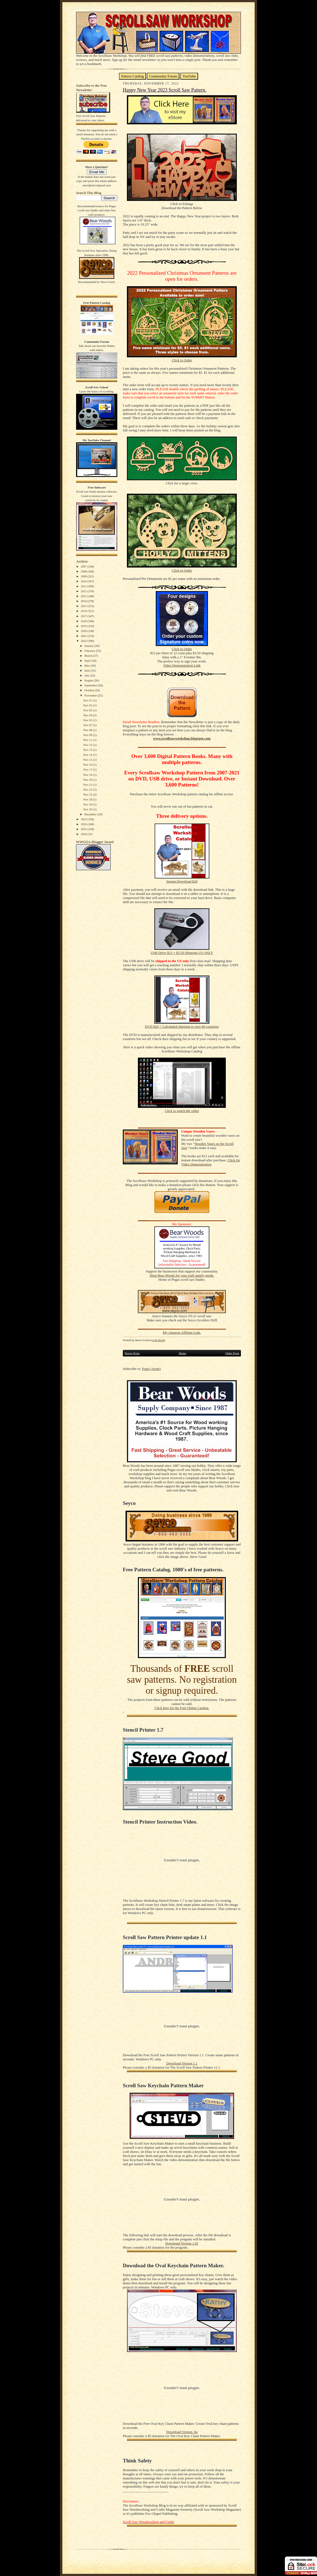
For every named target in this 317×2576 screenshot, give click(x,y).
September (91, 685)
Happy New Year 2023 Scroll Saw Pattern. (164, 90)
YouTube (189, 76)
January (89, 645)
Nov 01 (88, 700)
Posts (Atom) (151, 1369)
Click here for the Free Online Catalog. (181, 1708)
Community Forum (163, 76)
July (87, 675)
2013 (84, 596)
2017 (84, 616)
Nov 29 (88, 804)
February (90, 650)
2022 (84, 640)
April (87, 660)
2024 (84, 824)
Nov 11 (88, 739)
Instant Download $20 (181, 881)
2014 (84, 601)
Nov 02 (88, 705)
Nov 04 (88, 715)
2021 (84, 635)
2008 (84, 571)
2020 (84, 631)
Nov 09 (88, 735)
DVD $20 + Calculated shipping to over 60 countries (182, 1027)
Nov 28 (88, 799)
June (87, 670)
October (89, 690)
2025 (84, 829)
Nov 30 (88, 809)
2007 (84, 566)
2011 (84, 586)
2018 (84, 621)
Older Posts (232, 1353)
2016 (84, 611)
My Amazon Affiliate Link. (182, 1333)
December (91, 814)
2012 (84, 591)
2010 (84, 581)
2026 (84, 834)
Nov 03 (88, 710)
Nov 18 (88, 774)
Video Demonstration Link (182, 665)
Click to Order (182, 360)
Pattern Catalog (132, 76)
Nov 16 (88, 764)
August (89, 680)
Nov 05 (88, 720)
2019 (84, 626)
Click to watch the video (182, 1111)
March (88, 655)
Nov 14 (88, 754)
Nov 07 (88, 725)
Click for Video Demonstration (210, 1162)
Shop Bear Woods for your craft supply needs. (182, 1275)
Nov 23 (88, 789)
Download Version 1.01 (181, 2243)
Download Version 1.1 (182, 2063)
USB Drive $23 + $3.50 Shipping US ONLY (182, 953)
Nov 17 (88, 769)
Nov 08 (88, 730)
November (91, 695)
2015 (84, 606)
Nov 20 (88, 779)
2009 (84, 576)
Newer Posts (132, 1353)
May (87, 665)
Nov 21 (88, 784)
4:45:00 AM (158, 1340)
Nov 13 (88, 749)
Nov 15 (88, 759)
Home (182, 1353)
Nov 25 (88, 794)
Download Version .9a (181, 2432)
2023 (84, 819)
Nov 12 (88, 744)
